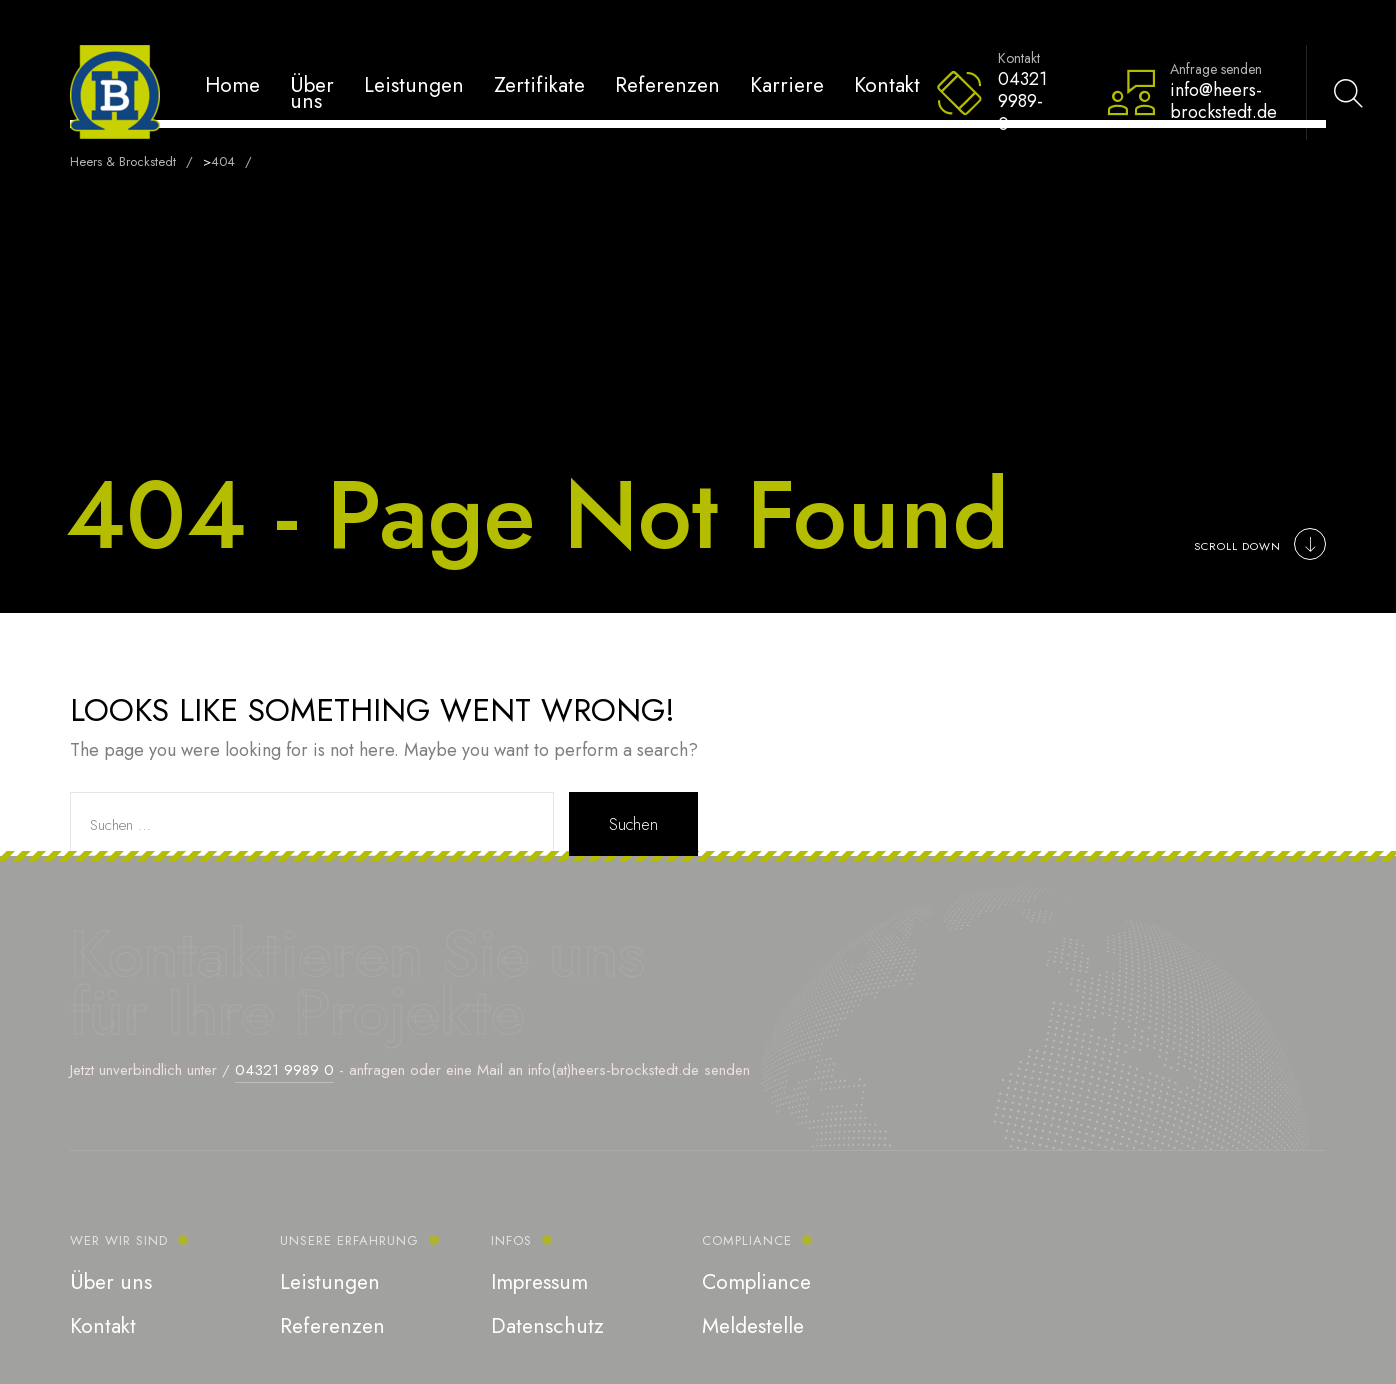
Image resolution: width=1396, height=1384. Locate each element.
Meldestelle (753, 1326)
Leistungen (414, 84)
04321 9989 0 (284, 1070)
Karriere (787, 84)
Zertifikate (539, 84)
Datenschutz (547, 1326)
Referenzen (667, 84)
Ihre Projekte (346, 1012)
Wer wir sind (119, 1240)
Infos (511, 1240)
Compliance (747, 1240)
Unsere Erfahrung (349, 1240)
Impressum (539, 1282)
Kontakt (887, 84)
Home (232, 84)
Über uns (312, 92)
